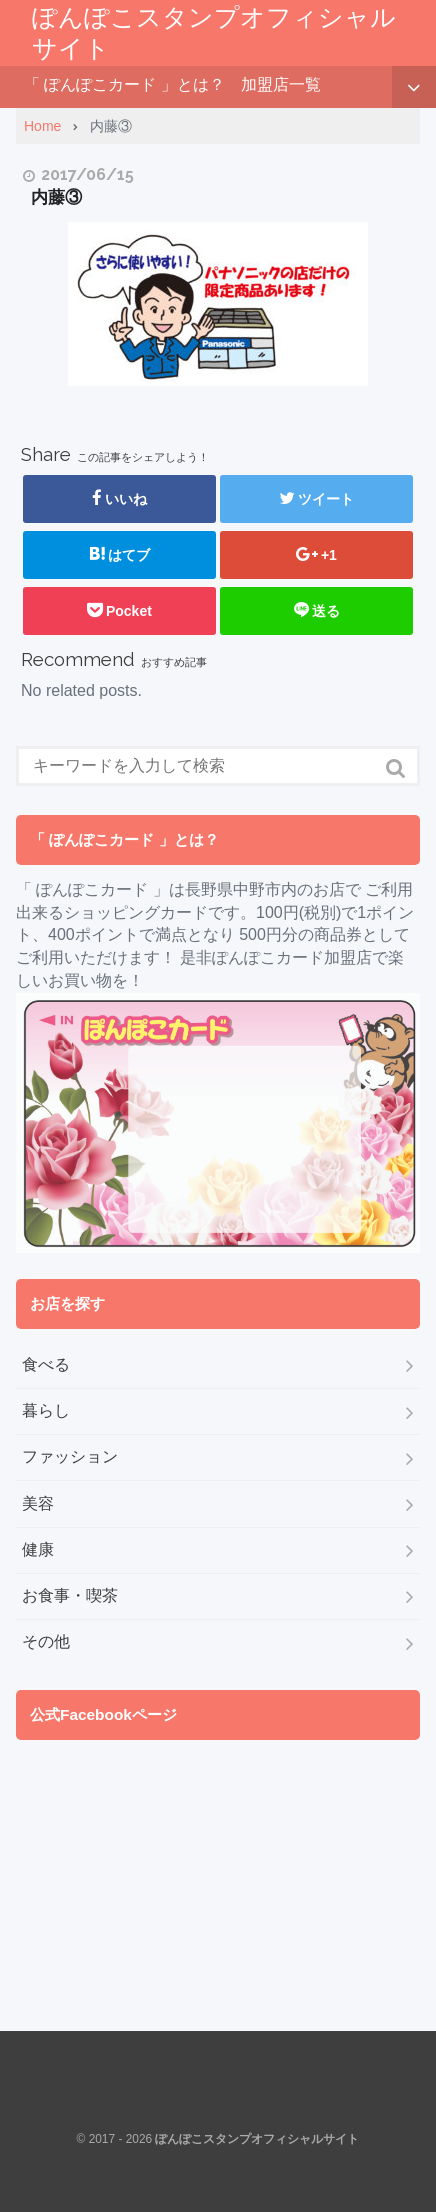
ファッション (70, 1456)
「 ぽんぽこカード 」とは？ (124, 84)
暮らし (46, 1410)
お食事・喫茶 (70, 1595)
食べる (46, 1364)
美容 (38, 1503)
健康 (38, 1549)
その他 (46, 1641)
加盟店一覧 (281, 84)
